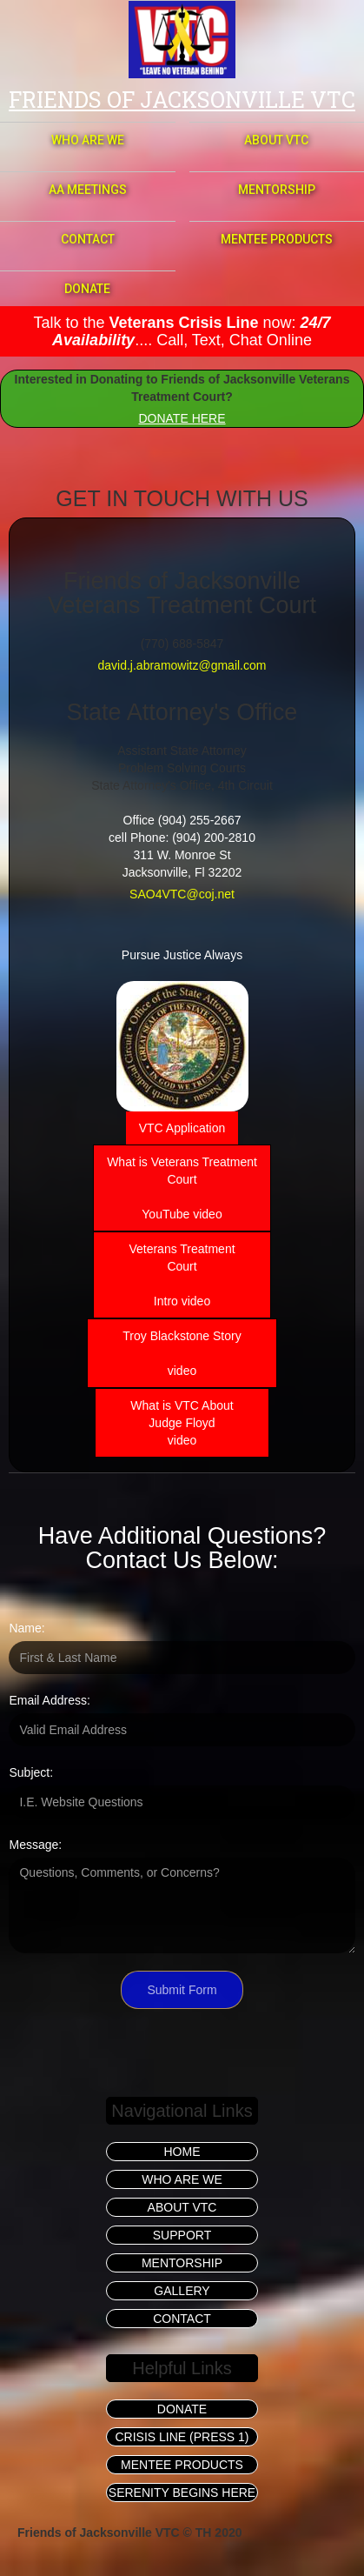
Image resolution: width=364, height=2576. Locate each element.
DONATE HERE (181, 418)
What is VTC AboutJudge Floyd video (181, 1422)
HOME (182, 2152)
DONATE (87, 289)
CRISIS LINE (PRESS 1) (181, 2437)
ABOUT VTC (276, 140)
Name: (26, 1628)
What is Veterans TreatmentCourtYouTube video (182, 1188)
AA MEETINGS (88, 190)
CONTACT (88, 239)
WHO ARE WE (87, 140)
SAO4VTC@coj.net (182, 894)
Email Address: (49, 1700)
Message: (35, 1845)
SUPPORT (182, 2235)
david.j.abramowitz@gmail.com (182, 665)
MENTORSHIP (276, 190)
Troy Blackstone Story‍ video (181, 1353)
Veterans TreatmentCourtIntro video (182, 1275)
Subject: (31, 1772)
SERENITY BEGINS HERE (182, 2492)
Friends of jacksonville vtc (182, 99)
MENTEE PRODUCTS (277, 239)
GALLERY (181, 2291)
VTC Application (182, 1128)
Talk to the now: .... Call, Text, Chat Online (181, 331)
